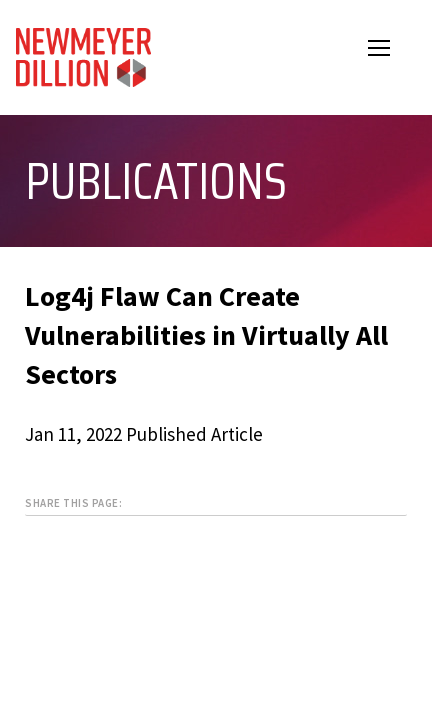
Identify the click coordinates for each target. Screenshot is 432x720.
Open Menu (392, 50)
